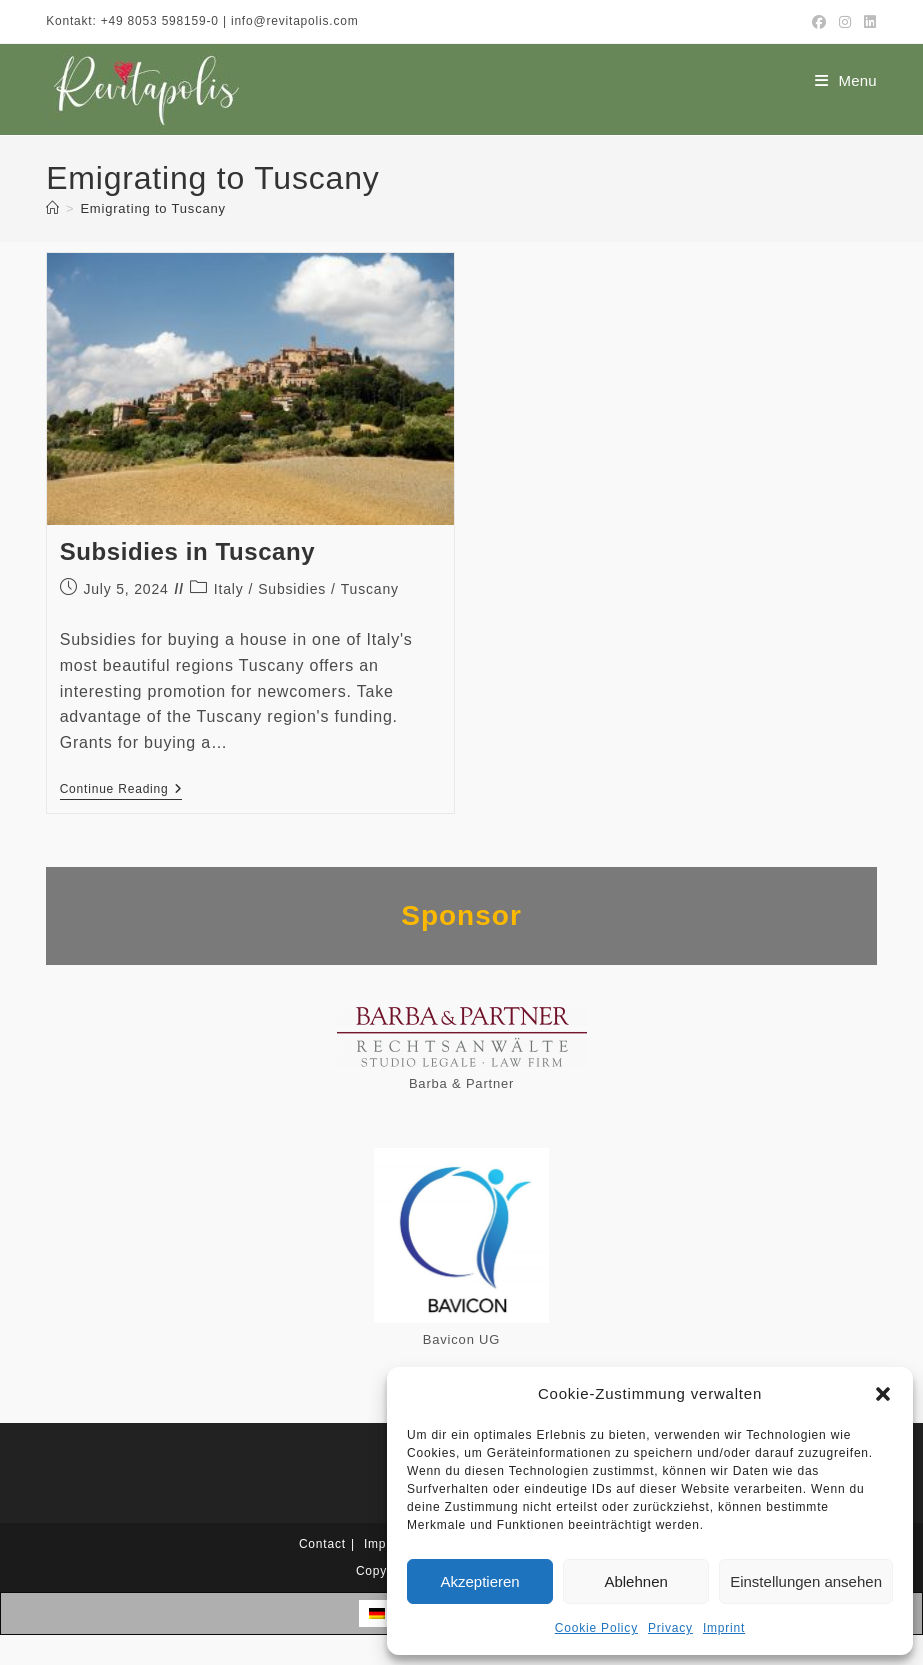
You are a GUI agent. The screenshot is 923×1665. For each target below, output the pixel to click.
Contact (322, 1544)
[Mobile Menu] (846, 80)
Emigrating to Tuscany (152, 208)
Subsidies (292, 589)
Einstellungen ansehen (806, 1581)
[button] (883, 1394)
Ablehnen (635, 1581)
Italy (229, 589)
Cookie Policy (596, 1628)
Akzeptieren (479, 1581)
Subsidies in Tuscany (188, 551)
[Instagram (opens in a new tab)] (845, 22)
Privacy (670, 1628)
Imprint (724, 1628)
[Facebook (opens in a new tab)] (819, 22)
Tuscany (370, 589)
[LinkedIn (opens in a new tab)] (867, 22)
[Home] (53, 208)
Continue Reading (121, 790)
